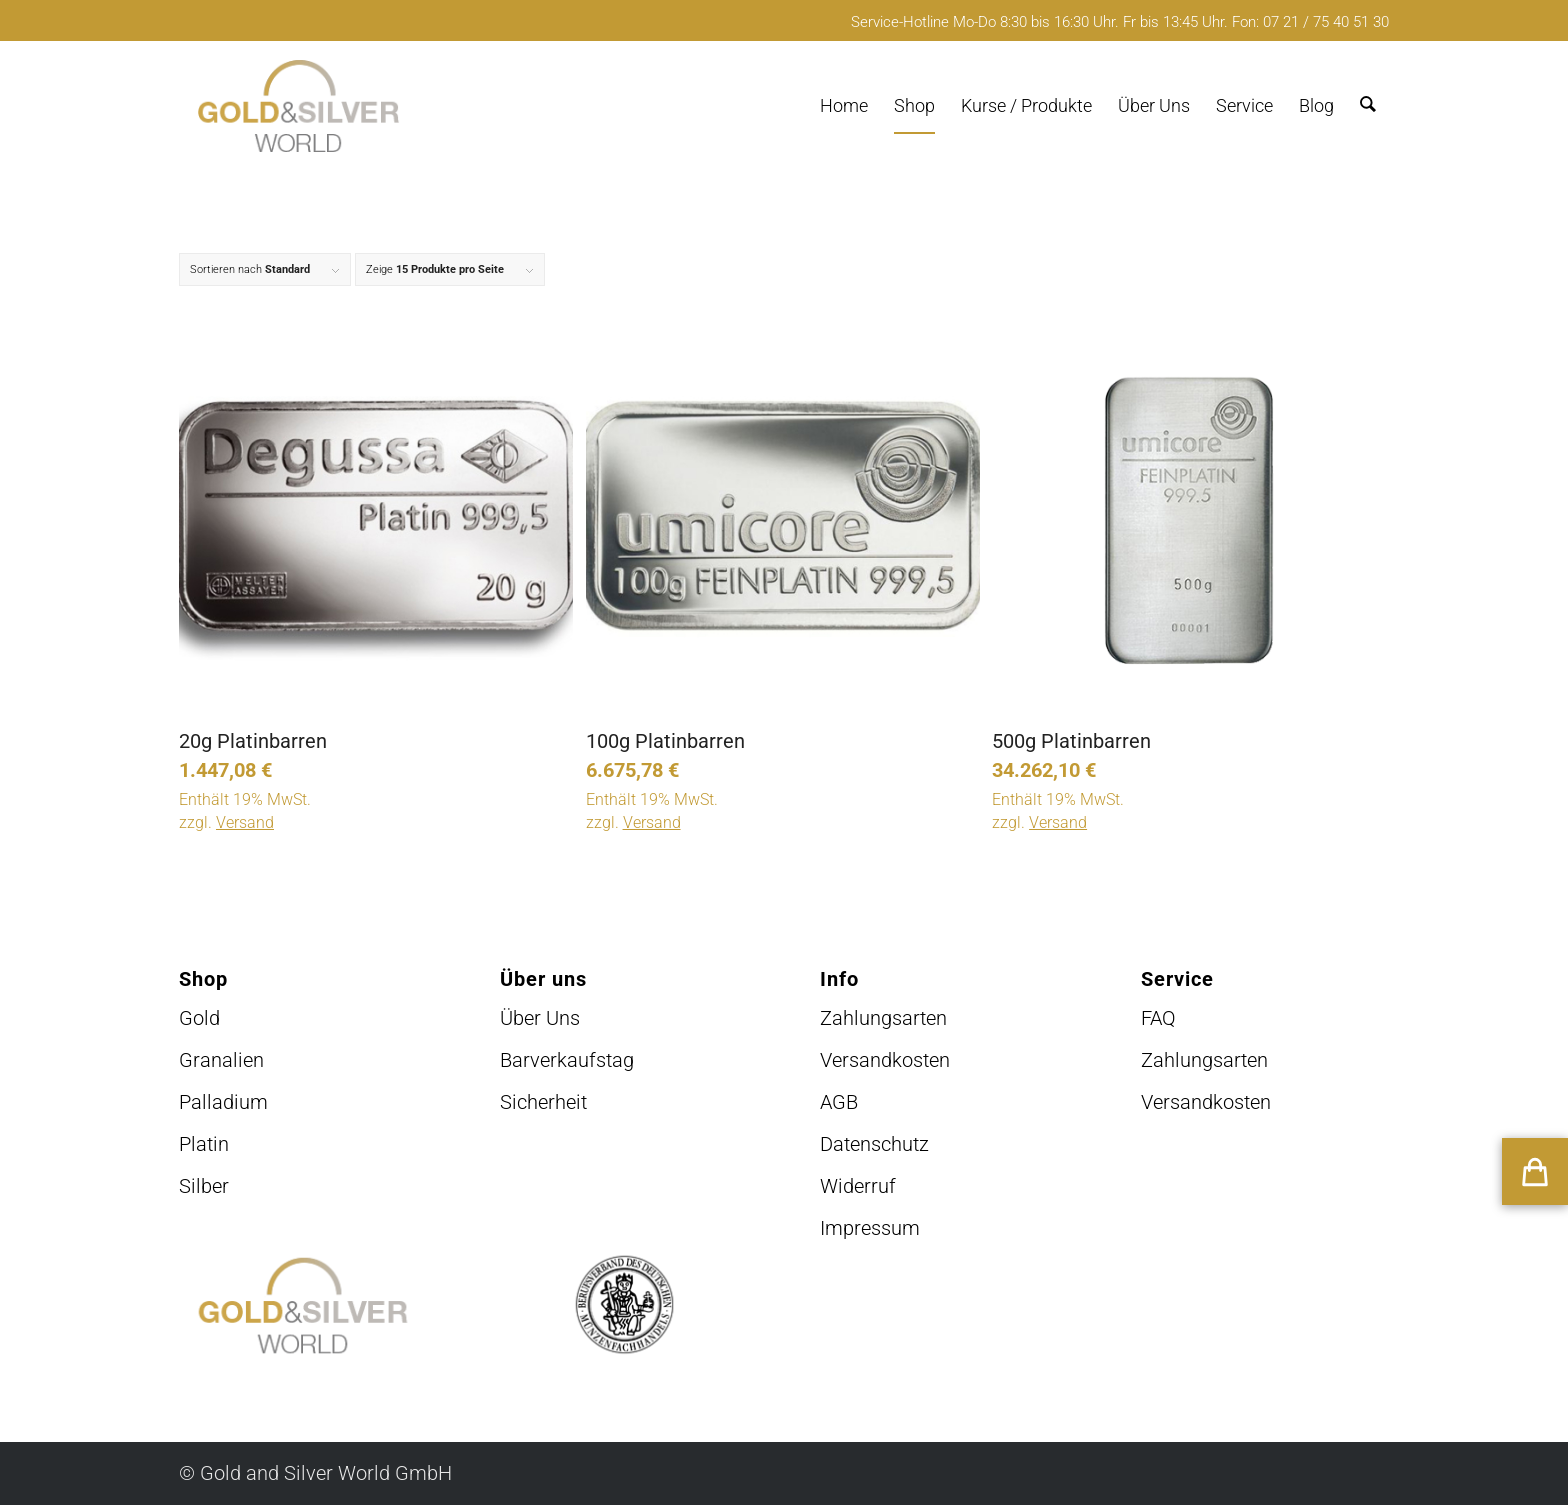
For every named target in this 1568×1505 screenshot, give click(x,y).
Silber (204, 1186)
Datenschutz (874, 1144)
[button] (1535, 1171)
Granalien (221, 1060)
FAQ (1158, 1018)
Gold (199, 1018)
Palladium (223, 1102)
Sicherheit (543, 1102)
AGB (839, 1102)
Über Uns (540, 1018)
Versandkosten (885, 1060)
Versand (245, 822)
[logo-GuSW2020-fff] (298, 106)
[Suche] (1368, 106)
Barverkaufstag (567, 1060)
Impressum (870, 1228)
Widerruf (858, 1186)
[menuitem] (844, 106)
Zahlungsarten (883, 1018)
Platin (204, 1144)
